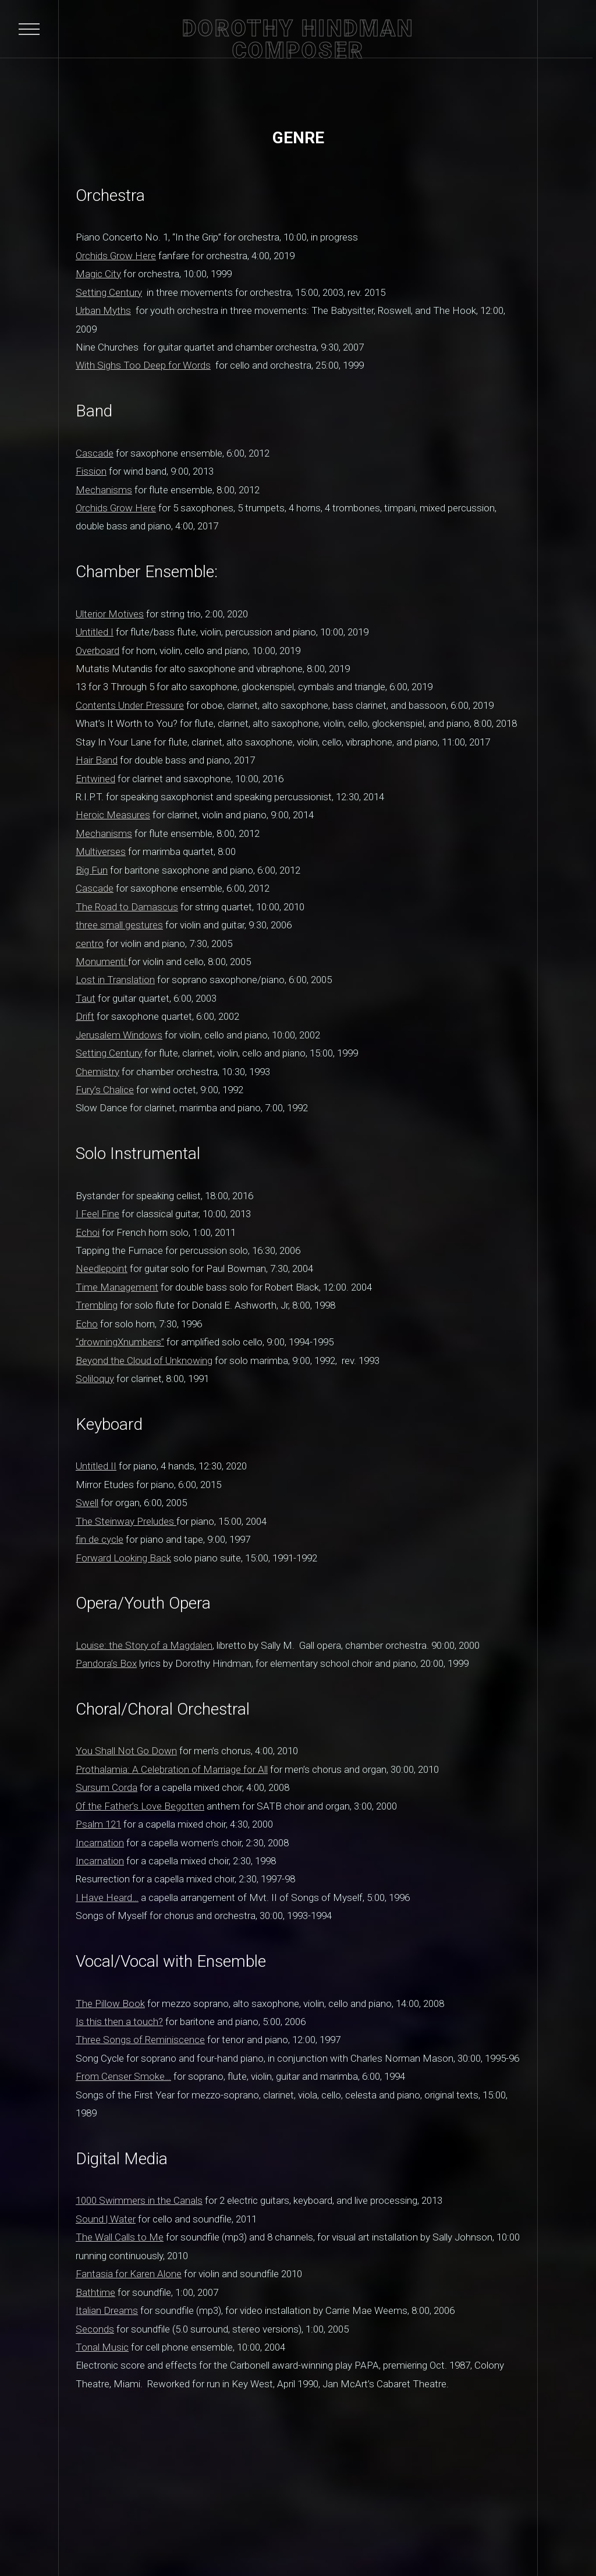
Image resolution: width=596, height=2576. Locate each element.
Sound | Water (106, 2219)
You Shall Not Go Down (126, 1751)
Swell (87, 1502)
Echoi (88, 1232)
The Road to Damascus (127, 907)
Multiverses (101, 851)
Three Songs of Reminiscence (140, 2039)
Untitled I (94, 632)
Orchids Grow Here (116, 256)
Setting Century (109, 292)
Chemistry (97, 1071)
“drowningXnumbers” (120, 1342)
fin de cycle (99, 1539)
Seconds (95, 2329)
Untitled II (96, 1466)
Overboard (97, 650)
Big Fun (92, 870)
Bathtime (95, 2292)
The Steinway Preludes (126, 1521)
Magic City (98, 274)
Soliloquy (95, 1378)
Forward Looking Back (123, 1558)
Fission (91, 471)
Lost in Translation (115, 979)
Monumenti (102, 961)
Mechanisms (104, 490)
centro (90, 943)
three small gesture (117, 925)
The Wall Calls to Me (120, 2237)
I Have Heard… (107, 1897)
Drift (85, 1016)
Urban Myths (103, 310)
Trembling (97, 1305)
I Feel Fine (97, 1214)
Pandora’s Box (106, 1663)
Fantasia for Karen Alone (129, 2274)
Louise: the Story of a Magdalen (144, 1645)
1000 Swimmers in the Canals (139, 2200)
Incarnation (100, 1843)
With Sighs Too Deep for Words (143, 365)
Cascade (94, 453)
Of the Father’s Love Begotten (140, 1806)
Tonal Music (102, 2347)
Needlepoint (101, 1268)
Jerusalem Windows (119, 1035)
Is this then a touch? (119, 2021)
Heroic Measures (113, 815)
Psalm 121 (98, 1824)
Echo (87, 1324)
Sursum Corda (106, 1787)
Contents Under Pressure (130, 705)
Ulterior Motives (110, 614)
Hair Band (97, 760)
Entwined (95, 779)
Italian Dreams (107, 2310)
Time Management (117, 1287)
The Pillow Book (110, 2003)
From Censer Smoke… (123, 2076)
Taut (85, 998)
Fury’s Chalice (105, 1090)
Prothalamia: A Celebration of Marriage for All (172, 1769)
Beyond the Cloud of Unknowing (144, 1360)
